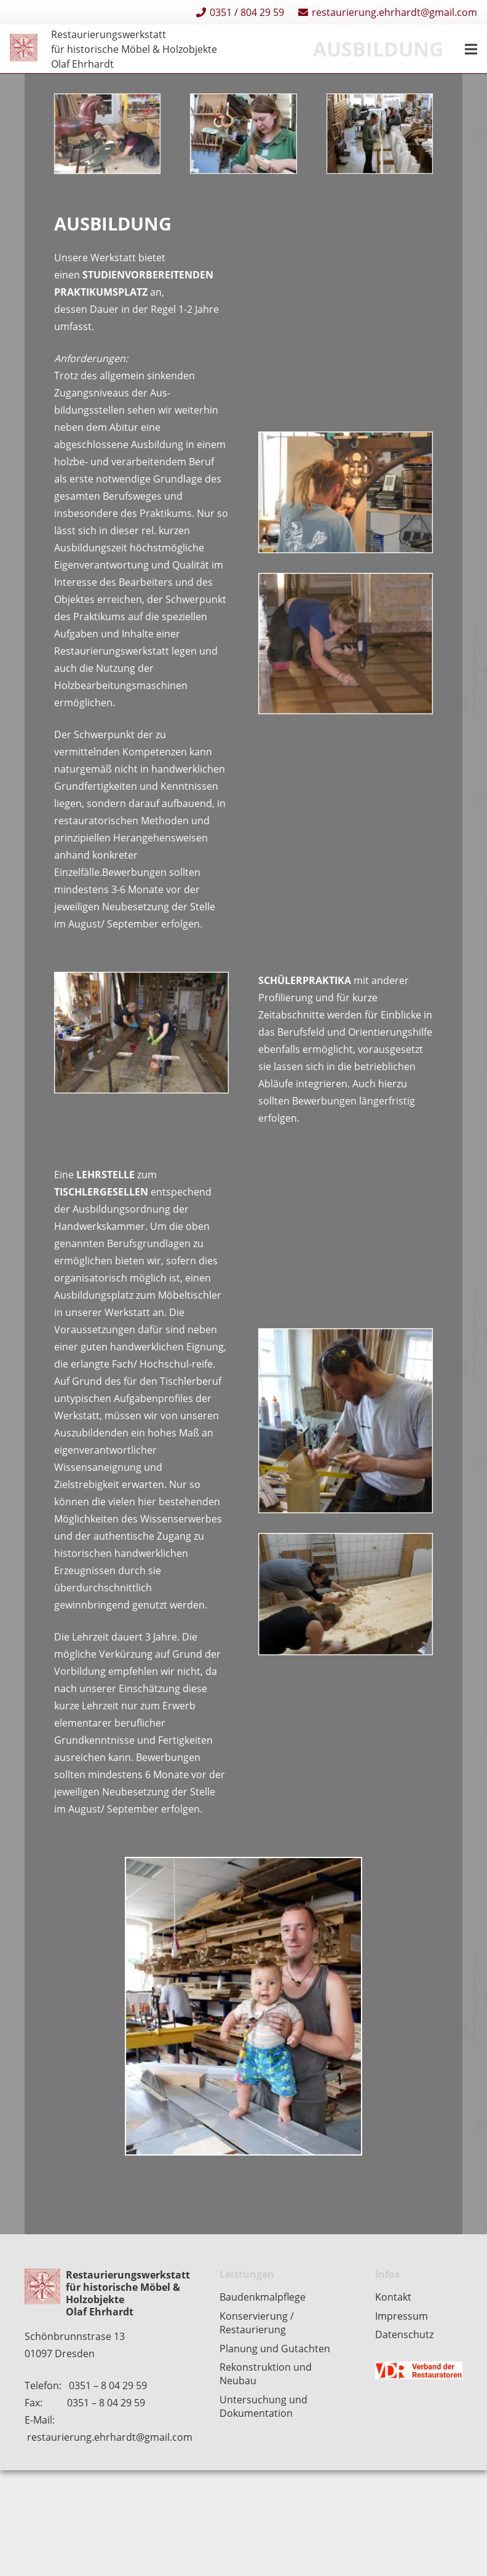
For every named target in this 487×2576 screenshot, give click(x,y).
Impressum (401, 2316)
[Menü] (471, 49)
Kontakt (393, 2297)
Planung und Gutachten (275, 2348)
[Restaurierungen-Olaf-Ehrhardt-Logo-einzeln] (24, 49)
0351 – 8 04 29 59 (108, 2385)
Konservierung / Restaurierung (257, 2322)
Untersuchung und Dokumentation (263, 2406)
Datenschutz (404, 2334)
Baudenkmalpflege (263, 2297)
